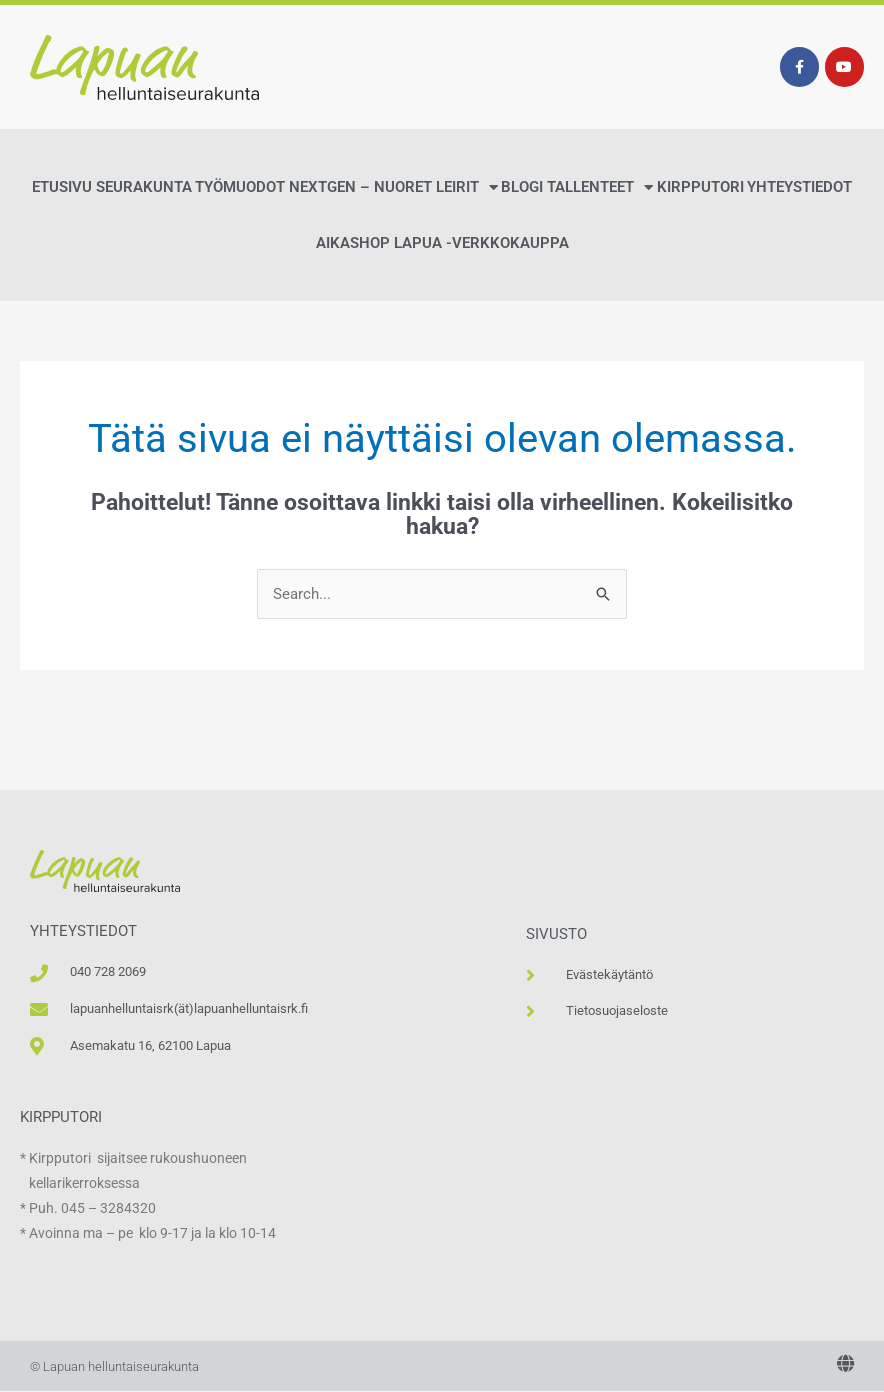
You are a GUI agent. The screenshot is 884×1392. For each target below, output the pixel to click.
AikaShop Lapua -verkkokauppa (442, 243)
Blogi (522, 187)
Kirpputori (700, 187)
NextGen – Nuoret (360, 187)
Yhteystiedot (799, 187)
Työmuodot (240, 187)
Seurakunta (144, 187)
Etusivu (62, 187)
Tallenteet (600, 187)
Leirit (467, 187)
